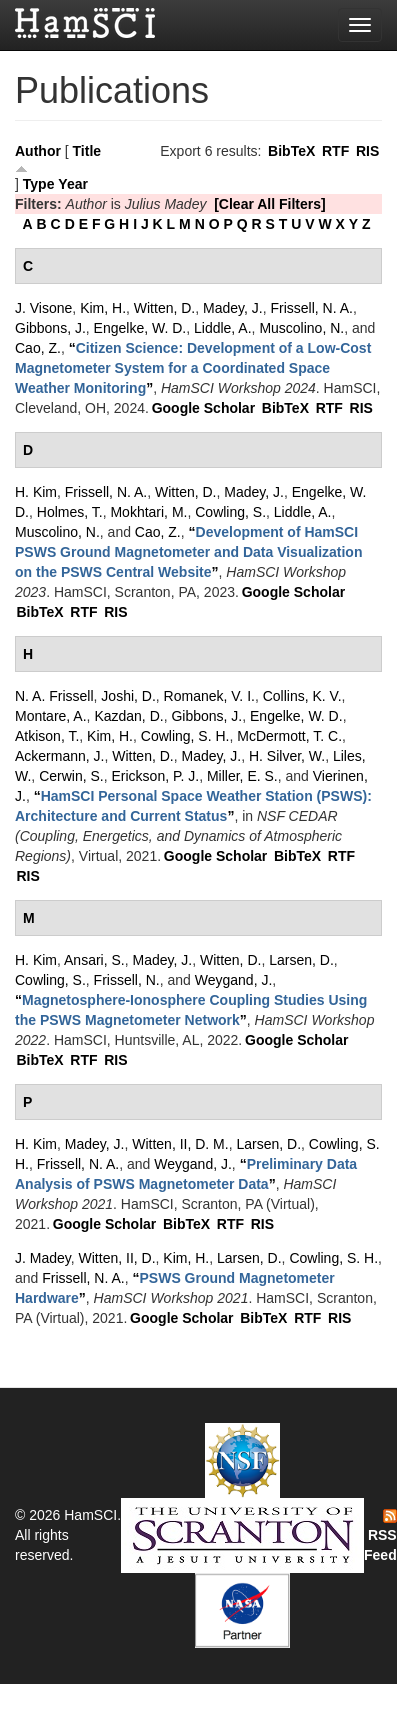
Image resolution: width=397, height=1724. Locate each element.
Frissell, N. (127, 980)
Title (87, 151)
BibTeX (291, 151)
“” (193, 368)
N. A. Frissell (54, 696)
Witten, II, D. (117, 1258)
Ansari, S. (94, 960)
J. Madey (43, 1258)
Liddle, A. (223, 328)
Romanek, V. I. (209, 696)
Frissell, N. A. (311, 308)
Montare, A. (51, 716)
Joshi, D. (128, 696)
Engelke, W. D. (140, 328)
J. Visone (43, 308)
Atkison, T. (47, 736)
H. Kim (36, 492)
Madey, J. (233, 308)
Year (73, 184)
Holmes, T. (70, 512)
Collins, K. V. (302, 696)
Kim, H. (103, 308)
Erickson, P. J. (155, 776)
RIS (367, 151)
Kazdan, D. (128, 716)
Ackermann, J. (59, 756)
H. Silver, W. (287, 756)
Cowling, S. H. (185, 736)
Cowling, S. (230, 512)
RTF (335, 151)
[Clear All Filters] (270, 204)
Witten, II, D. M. (180, 1144)
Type (39, 184)
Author (38, 151)
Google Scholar (203, 408)
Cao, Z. (38, 348)
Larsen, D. (301, 960)
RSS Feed (380, 1536)
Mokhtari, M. (148, 512)
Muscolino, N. (301, 328)
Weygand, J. (234, 980)
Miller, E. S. (242, 776)
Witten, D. (164, 308)
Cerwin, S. (71, 776)
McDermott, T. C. (289, 736)
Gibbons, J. (50, 328)
